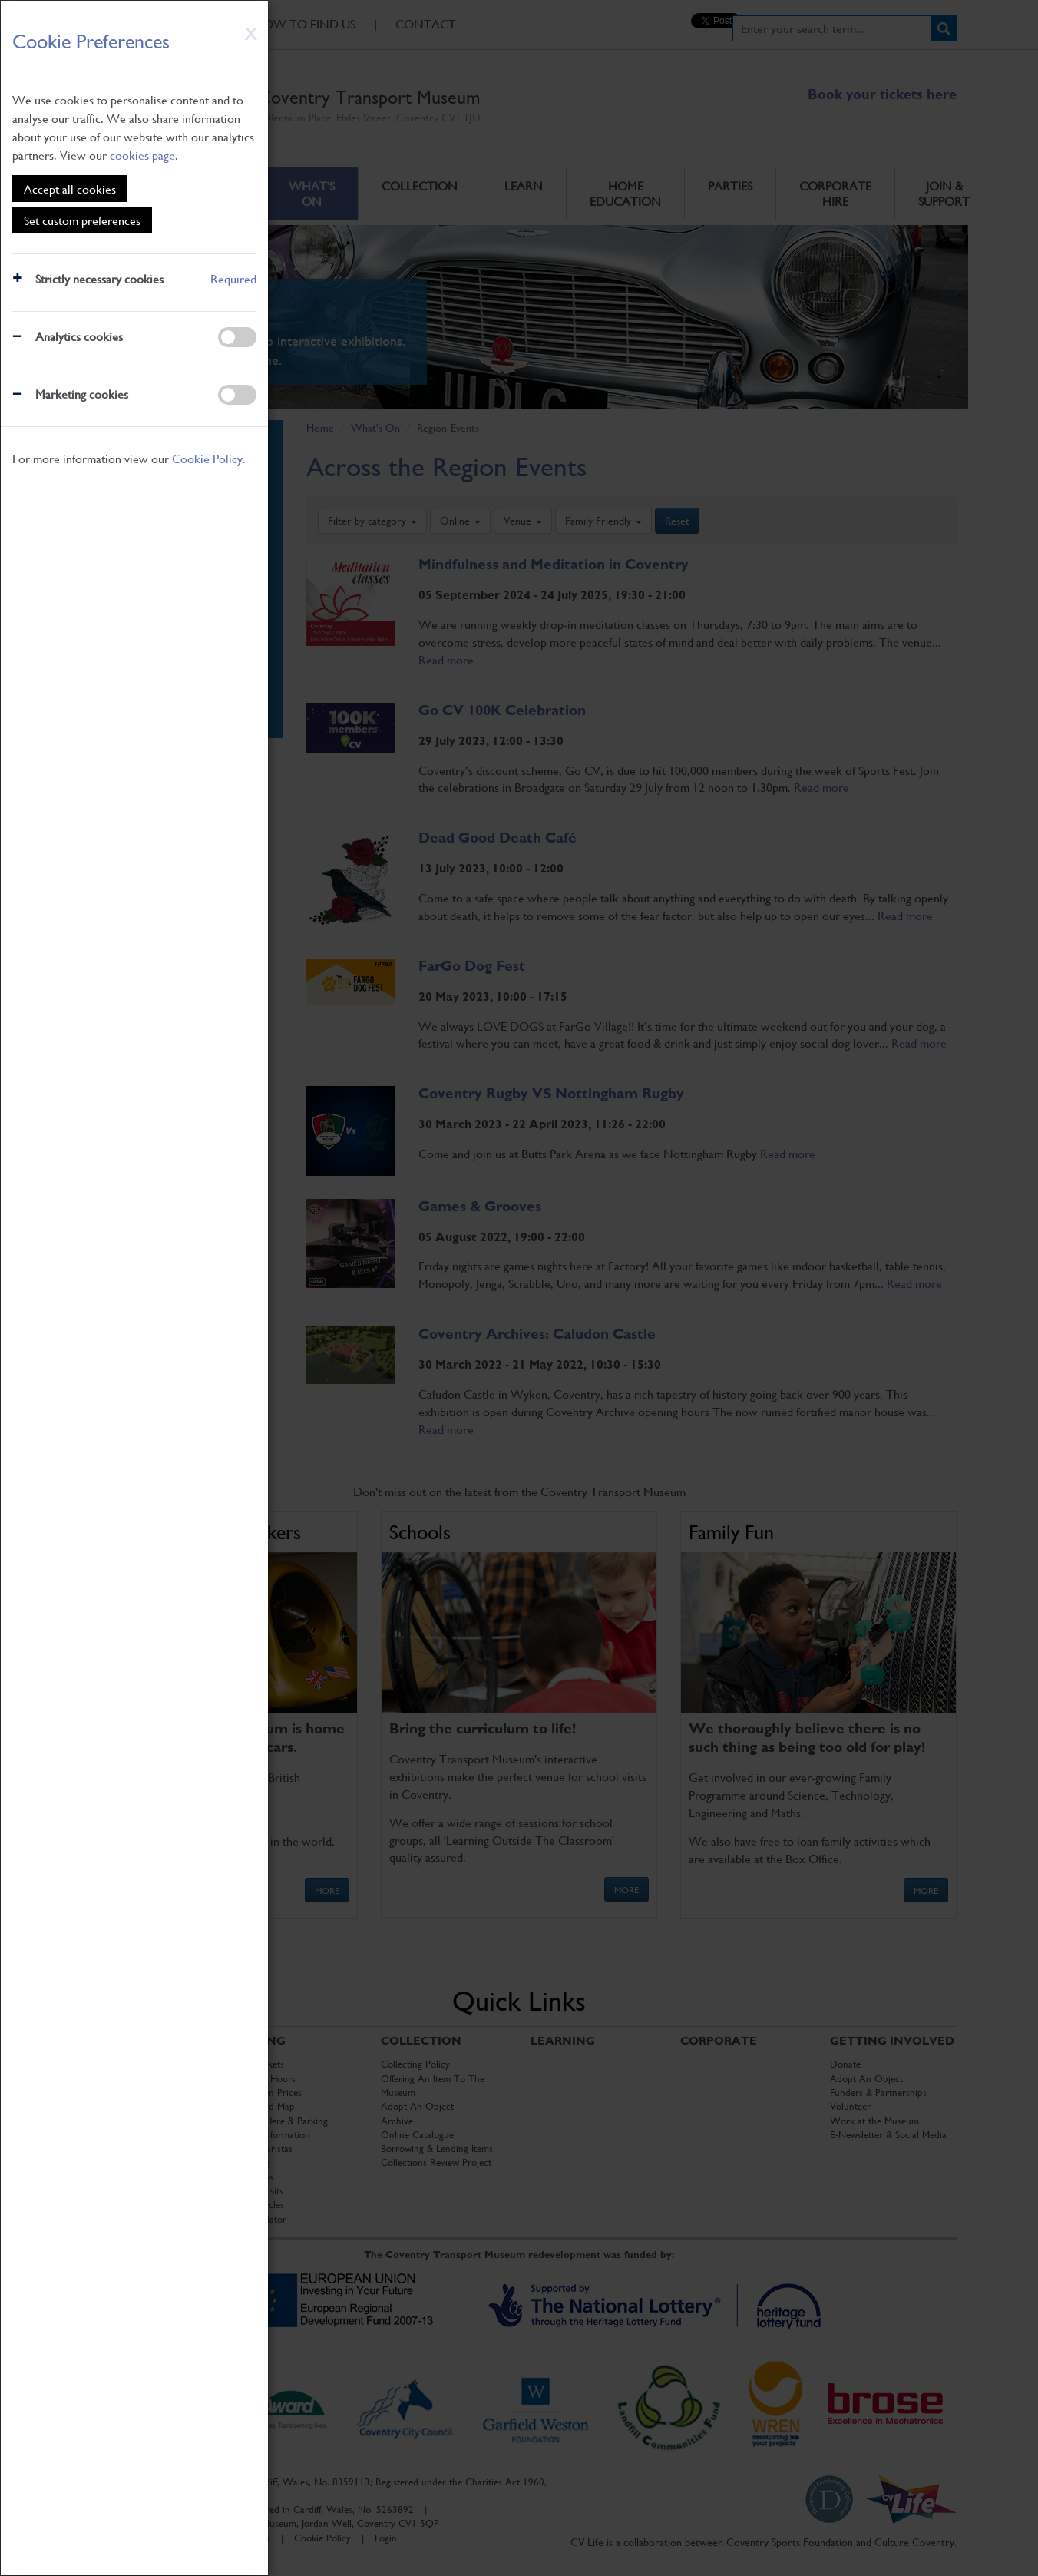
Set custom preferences (82, 220)
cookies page (142, 155)
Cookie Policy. (209, 458)
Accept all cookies (70, 188)
